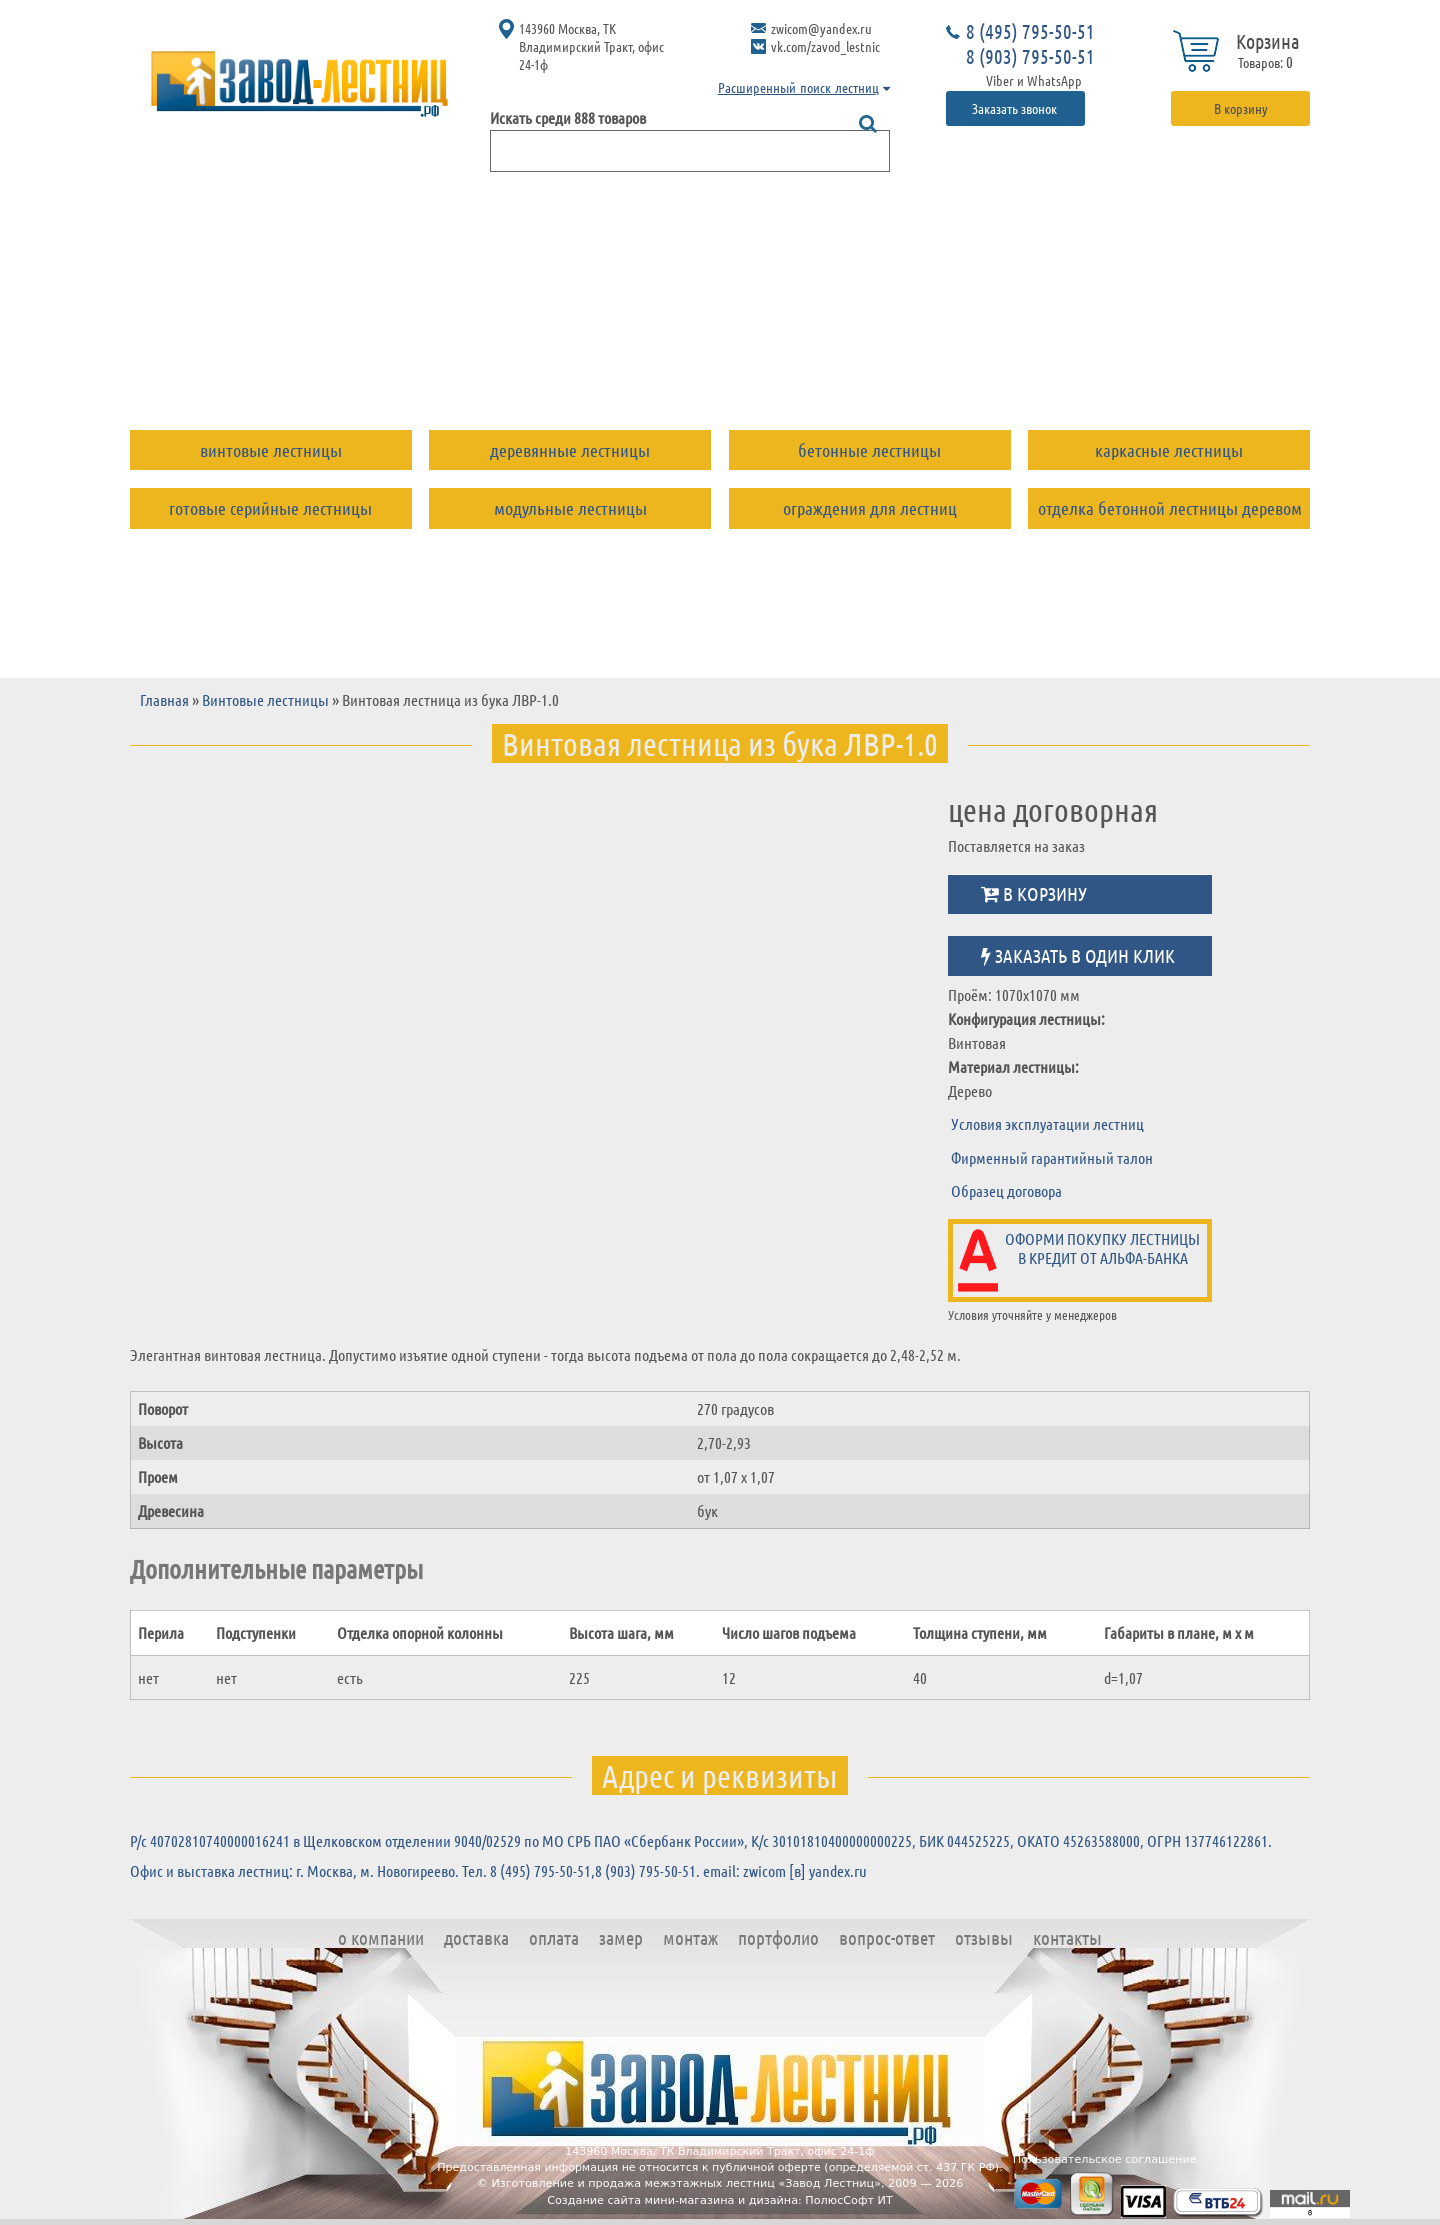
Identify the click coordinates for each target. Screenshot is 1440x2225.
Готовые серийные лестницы (270, 508)
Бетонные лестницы (869, 450)
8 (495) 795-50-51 (1030, 31)
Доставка (390, 363)
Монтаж (689, 363)
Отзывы (1080, 363)
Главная (164, 699)
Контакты (1192, 363)
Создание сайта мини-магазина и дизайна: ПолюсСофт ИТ (720, 2200)
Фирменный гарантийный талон (1052, 1157)
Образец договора (1006, 1190)
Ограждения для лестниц (870, 508)
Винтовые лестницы (271, 450)
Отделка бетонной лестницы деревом (1170, 508)
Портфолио (808, 363)
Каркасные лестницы (1169, 450)
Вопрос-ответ (951, 363)
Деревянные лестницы (570, 450)
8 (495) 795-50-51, (542, 1870)
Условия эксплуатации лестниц (1047, 1123)
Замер (592, 363)
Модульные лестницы (570, 508)
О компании (260, 363)
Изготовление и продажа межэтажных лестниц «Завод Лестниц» (686, 2183)
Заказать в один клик (1078, 955)
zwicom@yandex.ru (821, 28)
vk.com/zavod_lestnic (825, 46)
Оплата (499, 363)
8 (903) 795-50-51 (1030, 56)
